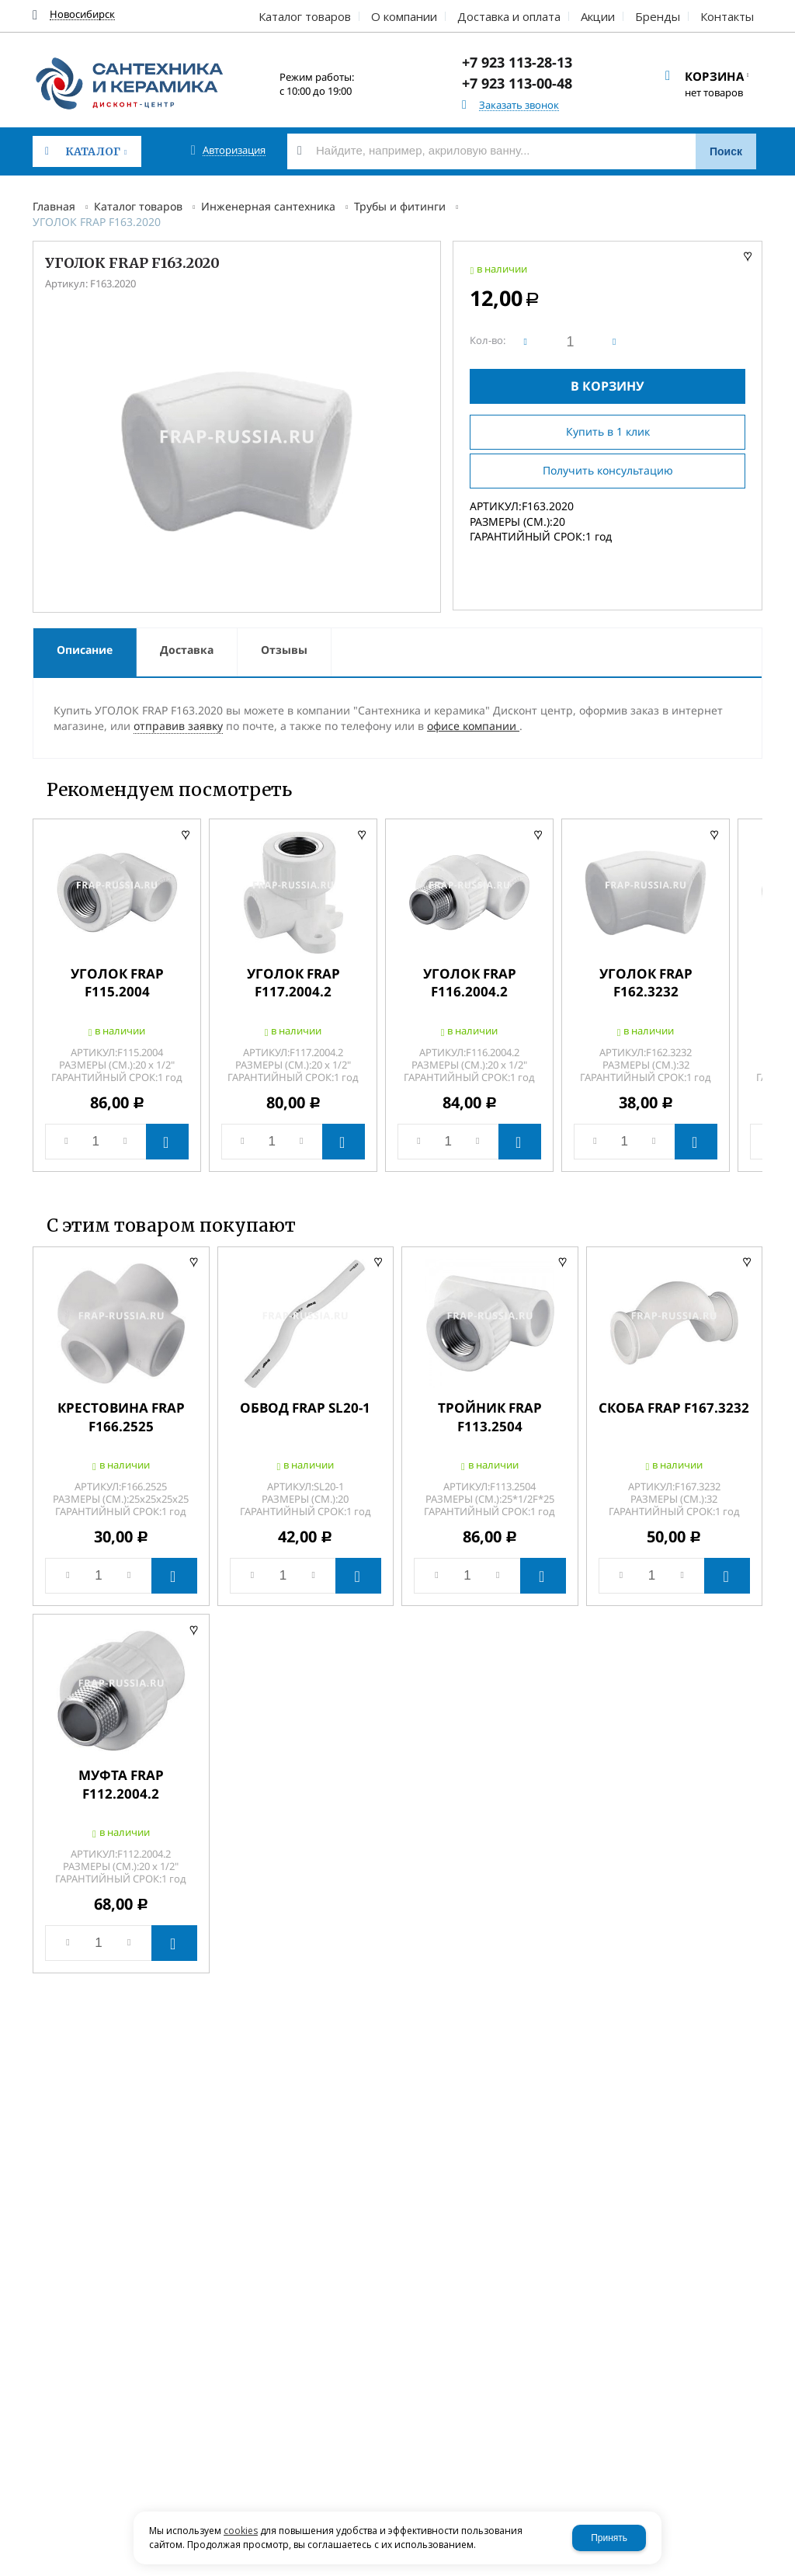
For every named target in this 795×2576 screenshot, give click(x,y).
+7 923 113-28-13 (517, 62)
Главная (54, 206)
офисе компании (473, 725)
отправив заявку (178, 725)
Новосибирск (82, 14)
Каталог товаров (138, 206)
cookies (241, 2530)
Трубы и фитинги (400, 206)
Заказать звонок (519, 105)
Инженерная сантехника (268, 206)
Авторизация (234, 150)
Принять (609, 2538)
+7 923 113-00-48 (517, 83)
